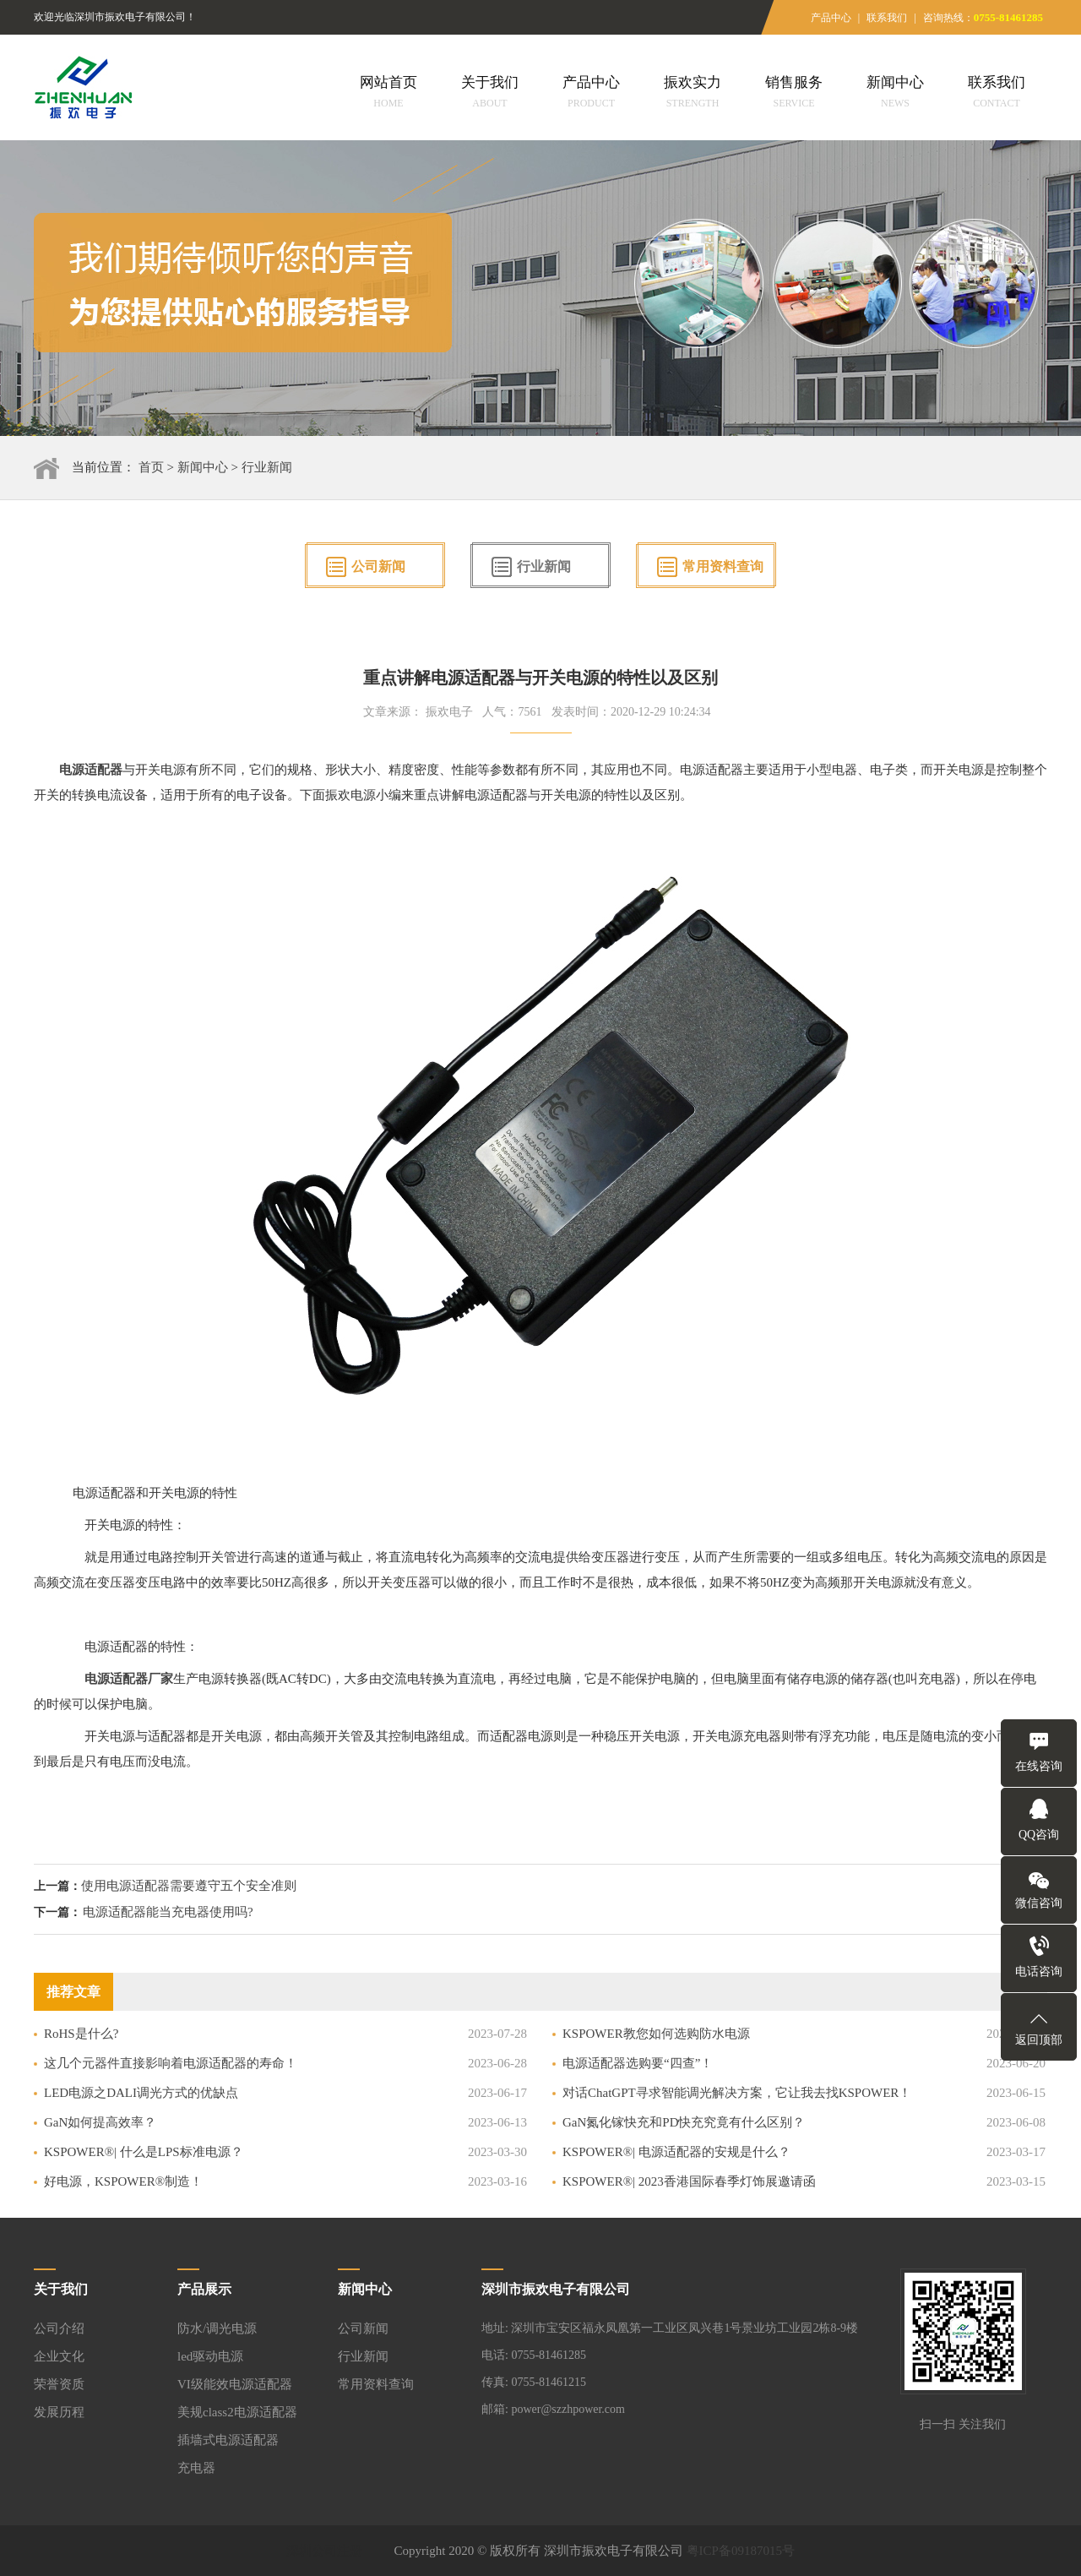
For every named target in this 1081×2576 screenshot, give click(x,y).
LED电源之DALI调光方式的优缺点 (141, 2092)
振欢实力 (692, 93)
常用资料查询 (722, 566)
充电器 (196, 2468)
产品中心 (831, 18)
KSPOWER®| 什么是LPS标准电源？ (143, 2152)
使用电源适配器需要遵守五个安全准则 (188, 1886)
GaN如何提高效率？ (100, 2122)
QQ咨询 (1039, 1834)
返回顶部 (1038, 2040)
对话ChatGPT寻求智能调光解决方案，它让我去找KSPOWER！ (736, 2092)
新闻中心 (895, 93)
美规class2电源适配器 (237, 2412)
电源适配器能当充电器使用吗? (168, 1912)
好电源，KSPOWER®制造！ (123, 2181)
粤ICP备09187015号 (741, 2550)
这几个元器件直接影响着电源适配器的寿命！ (170, 2063)
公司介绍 (59, 2328)
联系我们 (886, 18)
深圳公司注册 (324, 2550)
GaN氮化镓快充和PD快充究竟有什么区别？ (684, 2122)
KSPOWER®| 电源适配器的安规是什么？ (676, 2152)
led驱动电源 (210, 2356)
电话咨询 (1038, 1971)
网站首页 (388, 93)
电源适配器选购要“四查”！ (637, 2063)
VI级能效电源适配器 (234, 2384)
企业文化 (59, 2356)
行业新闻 (267, 467)
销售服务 (794, 93)
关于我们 (489, 93)
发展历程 (59, 2412)
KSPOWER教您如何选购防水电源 (656, 2033)
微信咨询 (1038, 1903)
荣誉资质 (59, 2384)
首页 (151, 467)
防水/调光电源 (217, 2328)
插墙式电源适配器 (228, 2440)
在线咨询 (1038, 1766)
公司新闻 (378, 566)
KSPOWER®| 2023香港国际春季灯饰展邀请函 (689, 2181)
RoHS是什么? (81, 2033)
